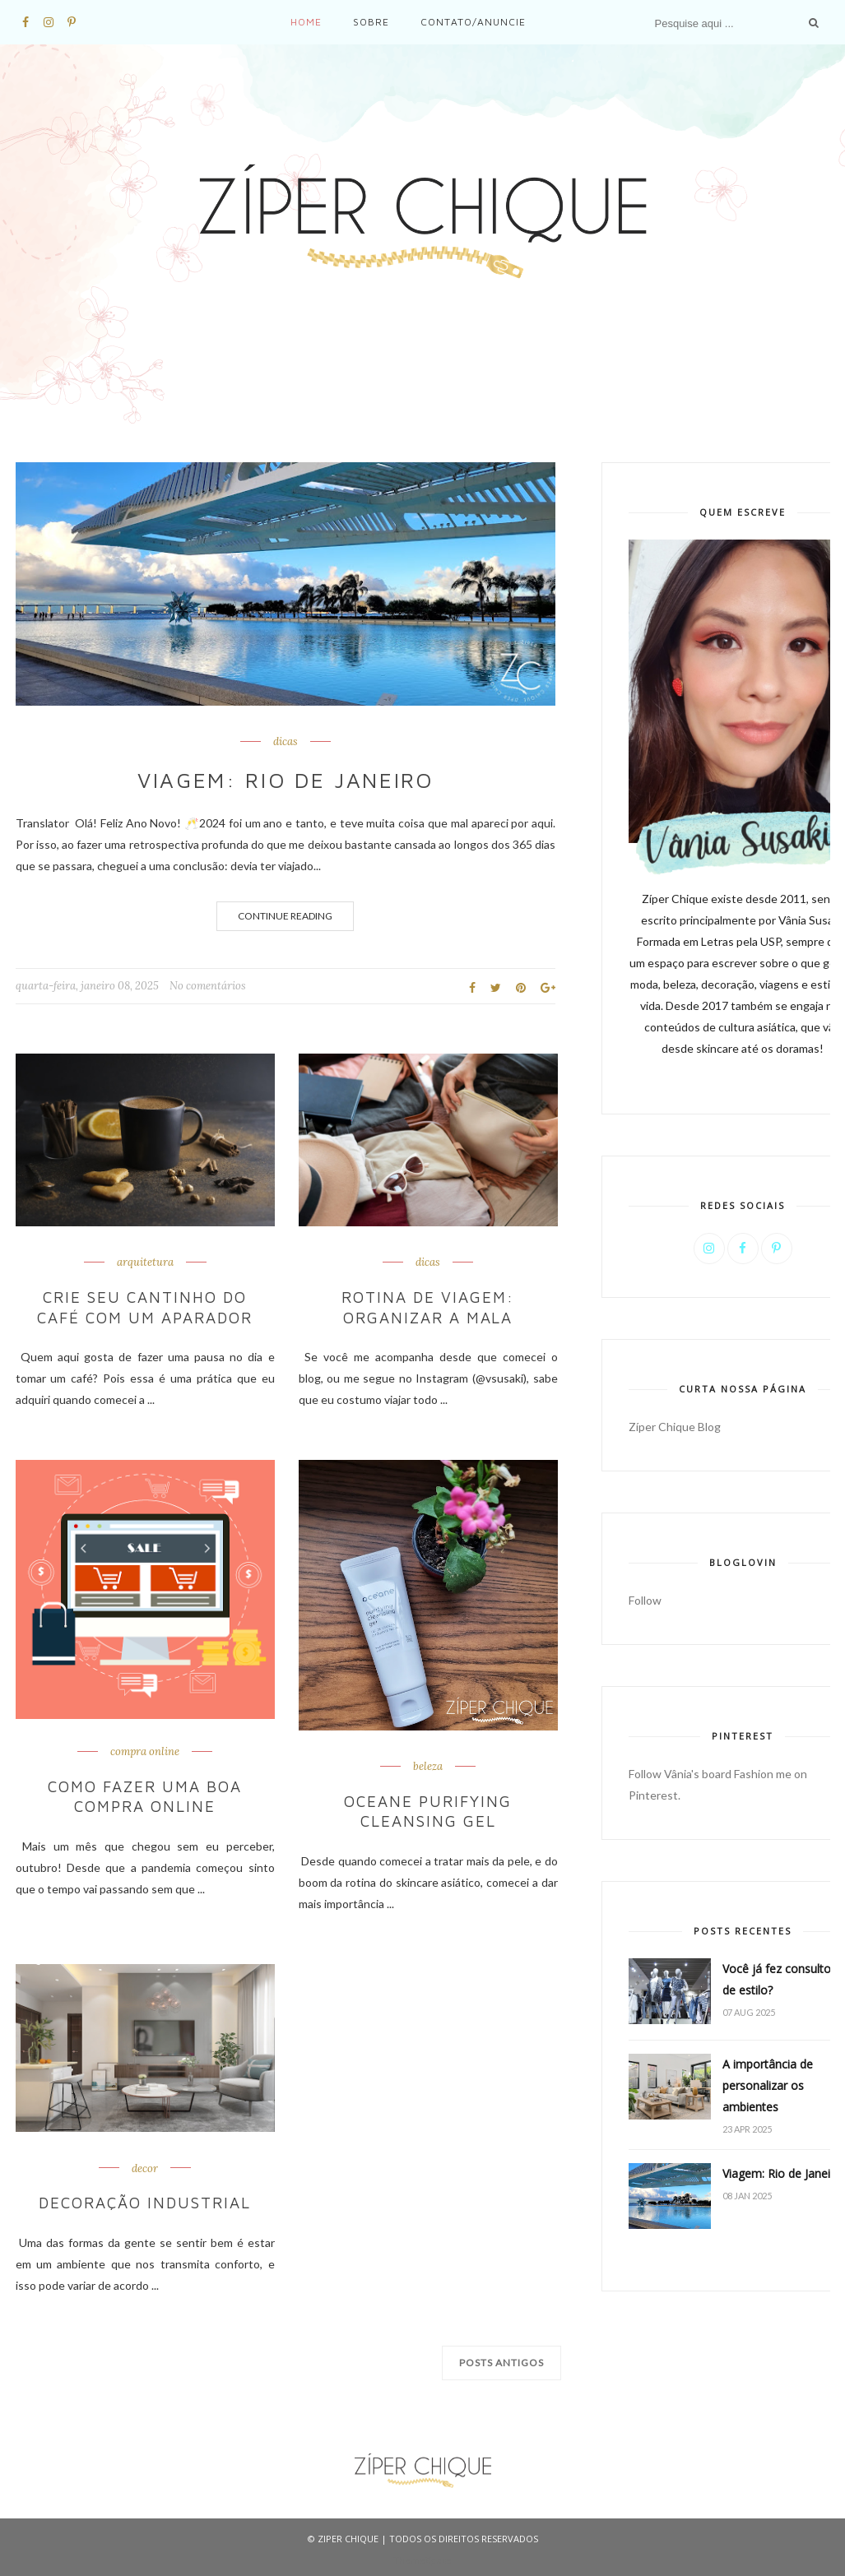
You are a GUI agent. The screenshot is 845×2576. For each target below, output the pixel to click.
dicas (285, 741)
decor (145, 2164)
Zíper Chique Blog (675, 1427)
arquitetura (145, 1262)
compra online (144, 1750)
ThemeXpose (422, 2555)
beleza (428, 1765)
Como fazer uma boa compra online (144, 1793)
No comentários (207, 986)
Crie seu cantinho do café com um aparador (145, 1306)
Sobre (371, 22)
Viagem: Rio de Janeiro (285, 779)
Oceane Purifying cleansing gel (428, 1808)
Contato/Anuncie (472, 22)
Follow (645, 1600)
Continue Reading (285, 916)
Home (306, 22)
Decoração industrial (144, 2199)
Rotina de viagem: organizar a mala (428, 1306)
